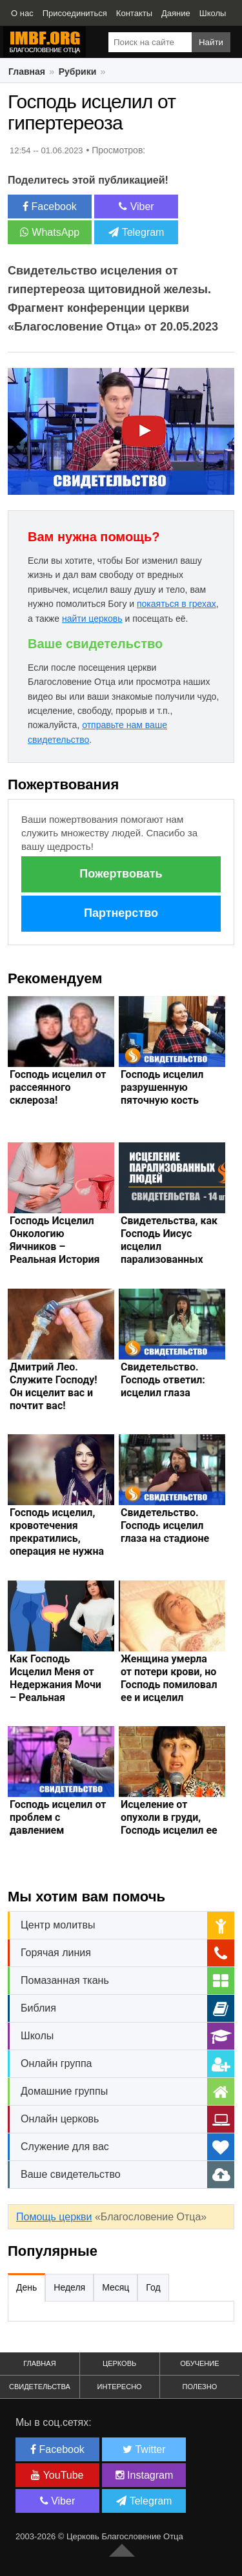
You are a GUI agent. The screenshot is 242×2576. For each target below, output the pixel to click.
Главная (39, 2363)
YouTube (57, 2475)
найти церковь (92, 618)
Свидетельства (39, 2386)
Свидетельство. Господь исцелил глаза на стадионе (165, 1525)
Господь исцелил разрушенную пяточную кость (162, 1087)
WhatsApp (49, 232)
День (26, 2287)
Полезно (199, 2386)
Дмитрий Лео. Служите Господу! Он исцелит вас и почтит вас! (53, 1386)
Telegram (136, 232)
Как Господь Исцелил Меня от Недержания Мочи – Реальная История (55, 1684)
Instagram (145, 2475)
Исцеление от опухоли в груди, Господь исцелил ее (169, 1817)
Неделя (69, 2287)
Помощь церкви (54, 2216)
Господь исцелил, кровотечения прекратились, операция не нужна (57, 1531)
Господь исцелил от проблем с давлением (58, 1817)
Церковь (119, 2363)
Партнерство (121, 913)
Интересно (119, 2386)
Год (153, 2287)
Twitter (144, 2449)
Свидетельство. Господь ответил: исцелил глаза (163, 1380)
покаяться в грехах (176, 604)
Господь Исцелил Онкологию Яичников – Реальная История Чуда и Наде (54, 1246)
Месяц (115, 2287)
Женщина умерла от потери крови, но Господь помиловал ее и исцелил (169, 1678)
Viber (136, 206)
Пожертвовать (120, 873)
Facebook (50, 206)
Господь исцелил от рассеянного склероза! (58, 1087)
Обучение (199, 2363)
